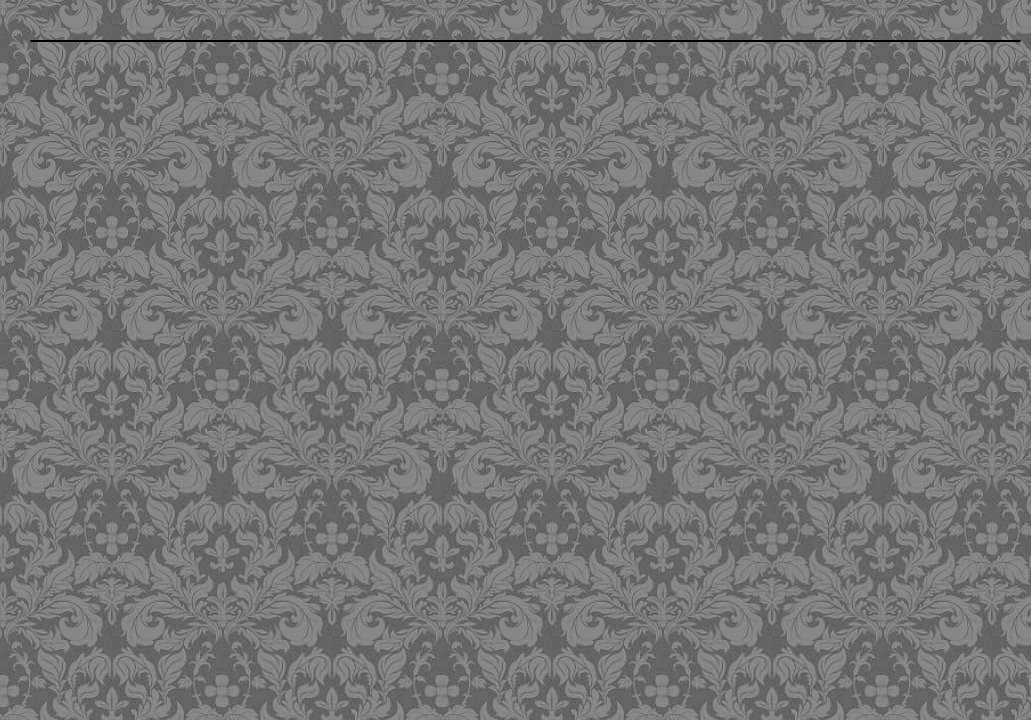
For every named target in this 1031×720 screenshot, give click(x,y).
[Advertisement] (412, 380)
